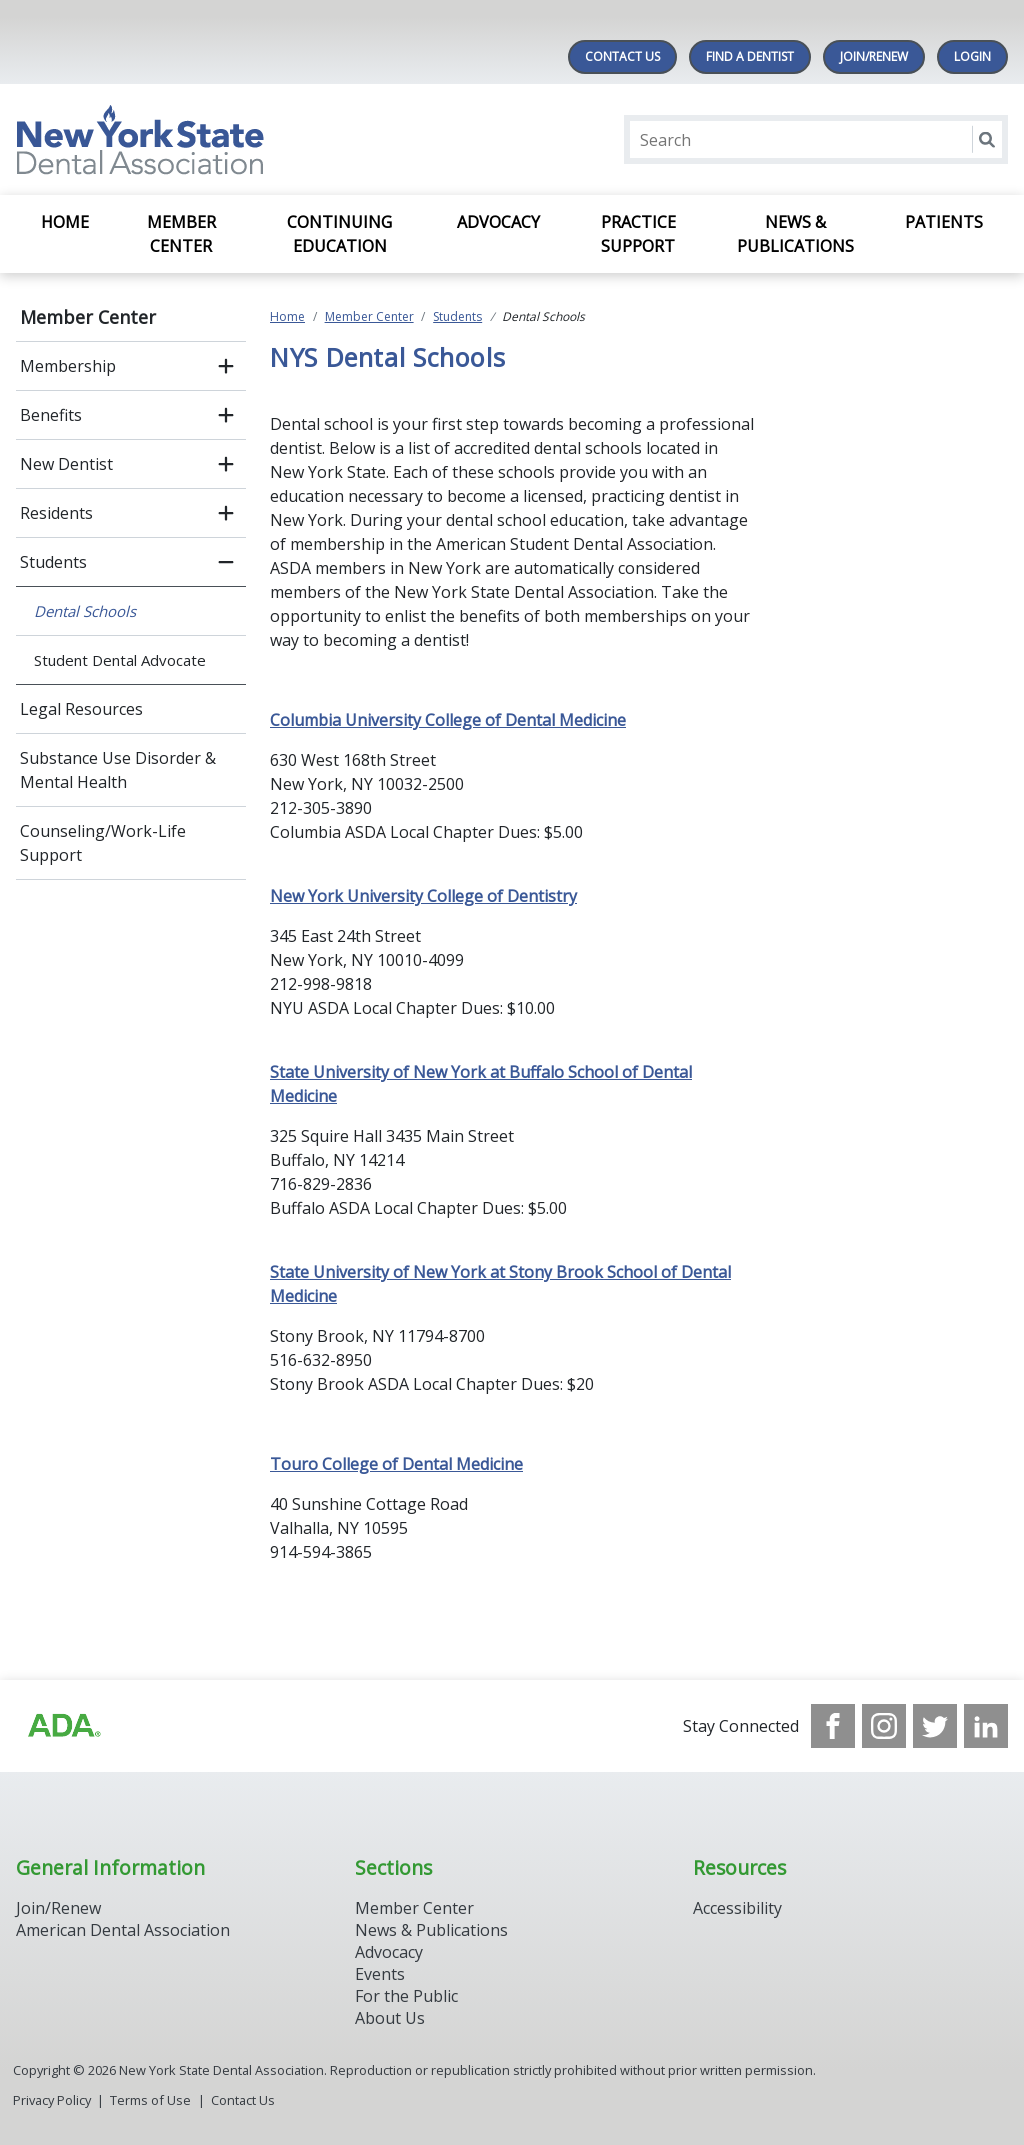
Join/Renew (874, 56)
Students (53, 562)
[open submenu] (226, 366)
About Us (390, 2018)
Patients (944, 222)
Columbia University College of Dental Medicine (448, 720)
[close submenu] (226, 562)
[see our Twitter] (935, 1726)
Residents (56, 513)
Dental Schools (85, 611)
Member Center (181, 234)
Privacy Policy (52, 2100)
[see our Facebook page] (833, 1726)
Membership (68, 366)
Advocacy (498, 222)
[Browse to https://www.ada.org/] (63, 1726)
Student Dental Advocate (120, 660)
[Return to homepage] (274, 139)
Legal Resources (81, 709)
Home (65, 222)
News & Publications (795, 234)
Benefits (51, 415)
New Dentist (66, 464)
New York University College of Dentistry (423, 896)
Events (380, 1974)
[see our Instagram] (884, 1726)
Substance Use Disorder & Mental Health (118, 770)
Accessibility (737, 1908)
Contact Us (622, 56)
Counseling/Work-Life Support (103, 843)
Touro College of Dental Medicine (396, 1464)
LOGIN (972, 56)
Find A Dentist (750, 56)
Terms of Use (150, 2100)
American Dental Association (123, 1930)
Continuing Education (339, 234)
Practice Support (638, 234)
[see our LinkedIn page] (986, 1726)
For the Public (406, 1996)
